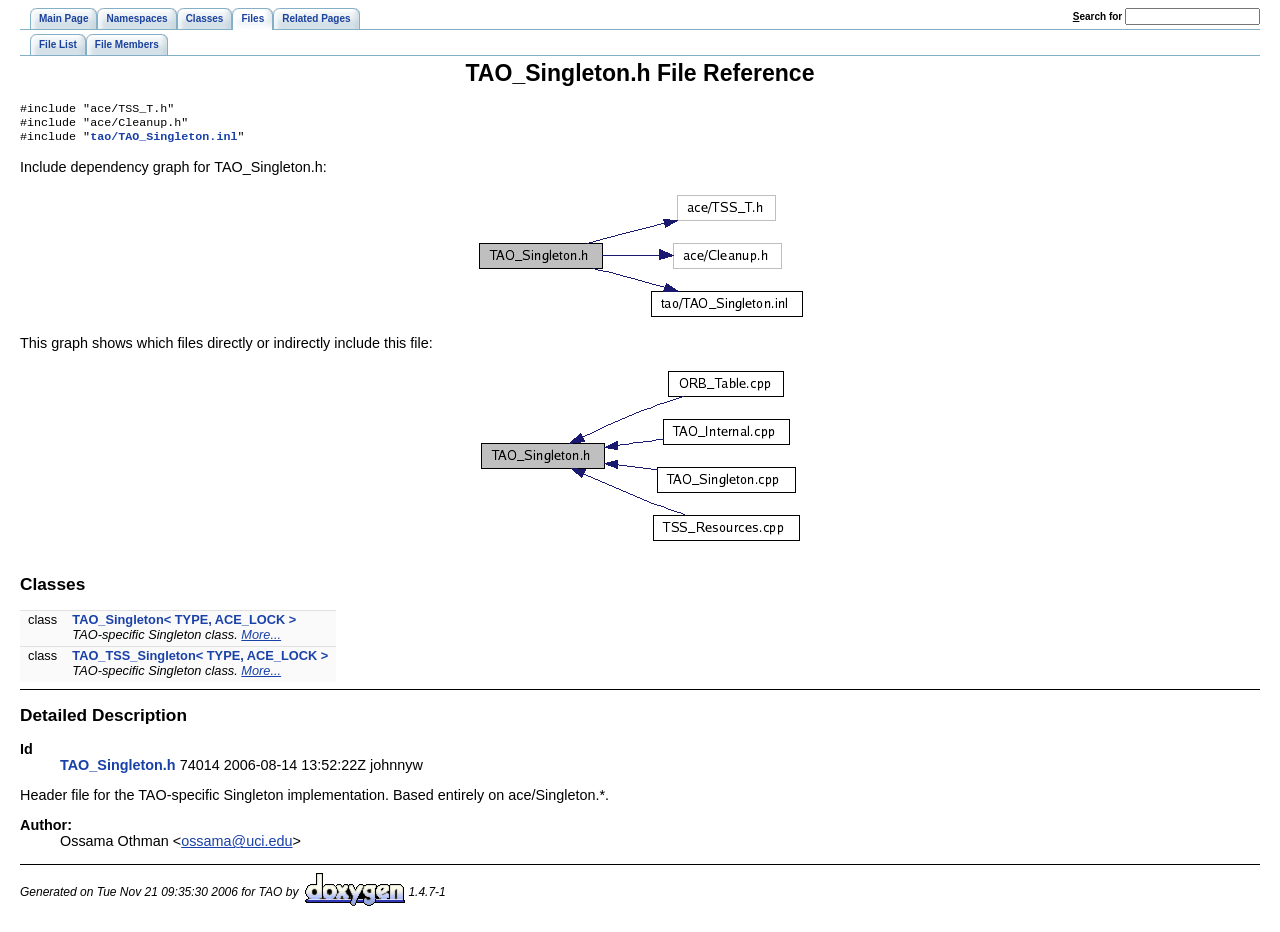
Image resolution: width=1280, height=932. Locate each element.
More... (261, 640)
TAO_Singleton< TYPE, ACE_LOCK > (184, 625)
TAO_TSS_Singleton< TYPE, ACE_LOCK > (200, 661)
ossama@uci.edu (236, 847)
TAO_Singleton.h (118, 771)
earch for (1097, 16)
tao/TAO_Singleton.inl (163, 142)
